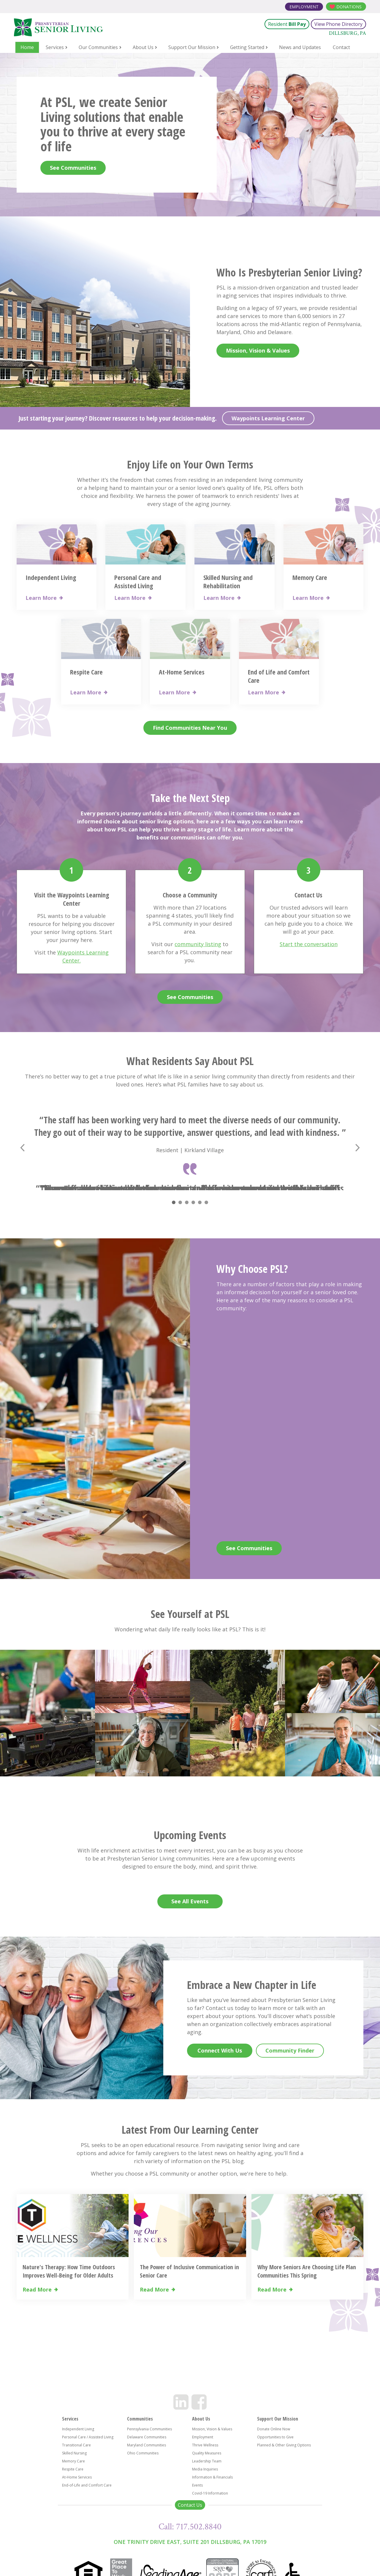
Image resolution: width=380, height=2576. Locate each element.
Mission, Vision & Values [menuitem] (212, 2429)
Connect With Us (219, 2050)
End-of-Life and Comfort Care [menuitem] (87, 2485)
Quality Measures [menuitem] (206, 2453)
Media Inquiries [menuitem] (205, 2469)
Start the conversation (309, 944)
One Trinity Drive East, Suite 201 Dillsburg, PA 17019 (190, 2541)
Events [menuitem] (197, 2485)
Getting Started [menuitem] (247, 47)
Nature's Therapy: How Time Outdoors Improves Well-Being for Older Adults (69, 2271)
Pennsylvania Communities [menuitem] (149, 2429)
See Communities (73, 167)
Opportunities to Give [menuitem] (275, 2437)
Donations (349, 7)
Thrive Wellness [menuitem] (205, 2445)
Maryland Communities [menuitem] (146, 2445)
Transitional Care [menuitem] (76, 2445)
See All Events (189, 1901)
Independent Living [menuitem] (78, 2429)
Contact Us (190, 2505)
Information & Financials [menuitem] (212, 2477)
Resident (287, 24)
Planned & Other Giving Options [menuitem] (284, 2445)
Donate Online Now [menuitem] (273, 2429)
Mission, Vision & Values (258, 350)
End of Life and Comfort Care (279, 676)
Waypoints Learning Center (268, 418)
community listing (198, 944)
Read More (37, 2289)
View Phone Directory (338, 24)
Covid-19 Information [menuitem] (210, 2493)
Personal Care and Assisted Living (137, 581)
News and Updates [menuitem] (300, 47)
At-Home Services (182, 671)
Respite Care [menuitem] (72, 2469)
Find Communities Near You (190, 727)
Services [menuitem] (55, 47)
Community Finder (289, 2050)
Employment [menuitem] (202, 2437)
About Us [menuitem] (143, 47)
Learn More (41, 598)
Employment (304, 7)
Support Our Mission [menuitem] (191, 47)
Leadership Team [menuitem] (206, 2461)
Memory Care (309, 577)
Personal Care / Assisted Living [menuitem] (87, 2437)
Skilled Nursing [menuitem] (74, 2453)
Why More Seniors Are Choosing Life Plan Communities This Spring (306, 2271)
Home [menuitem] (27, 47)
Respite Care (86, 671)
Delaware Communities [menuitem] (146, 2437)
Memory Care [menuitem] (73, 2461)
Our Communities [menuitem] (98, 47)
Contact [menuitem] (341, 47)
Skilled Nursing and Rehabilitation (228, 581)
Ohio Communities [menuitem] (143, 2453)
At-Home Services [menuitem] (77, 2477)
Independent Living (51, 577)
